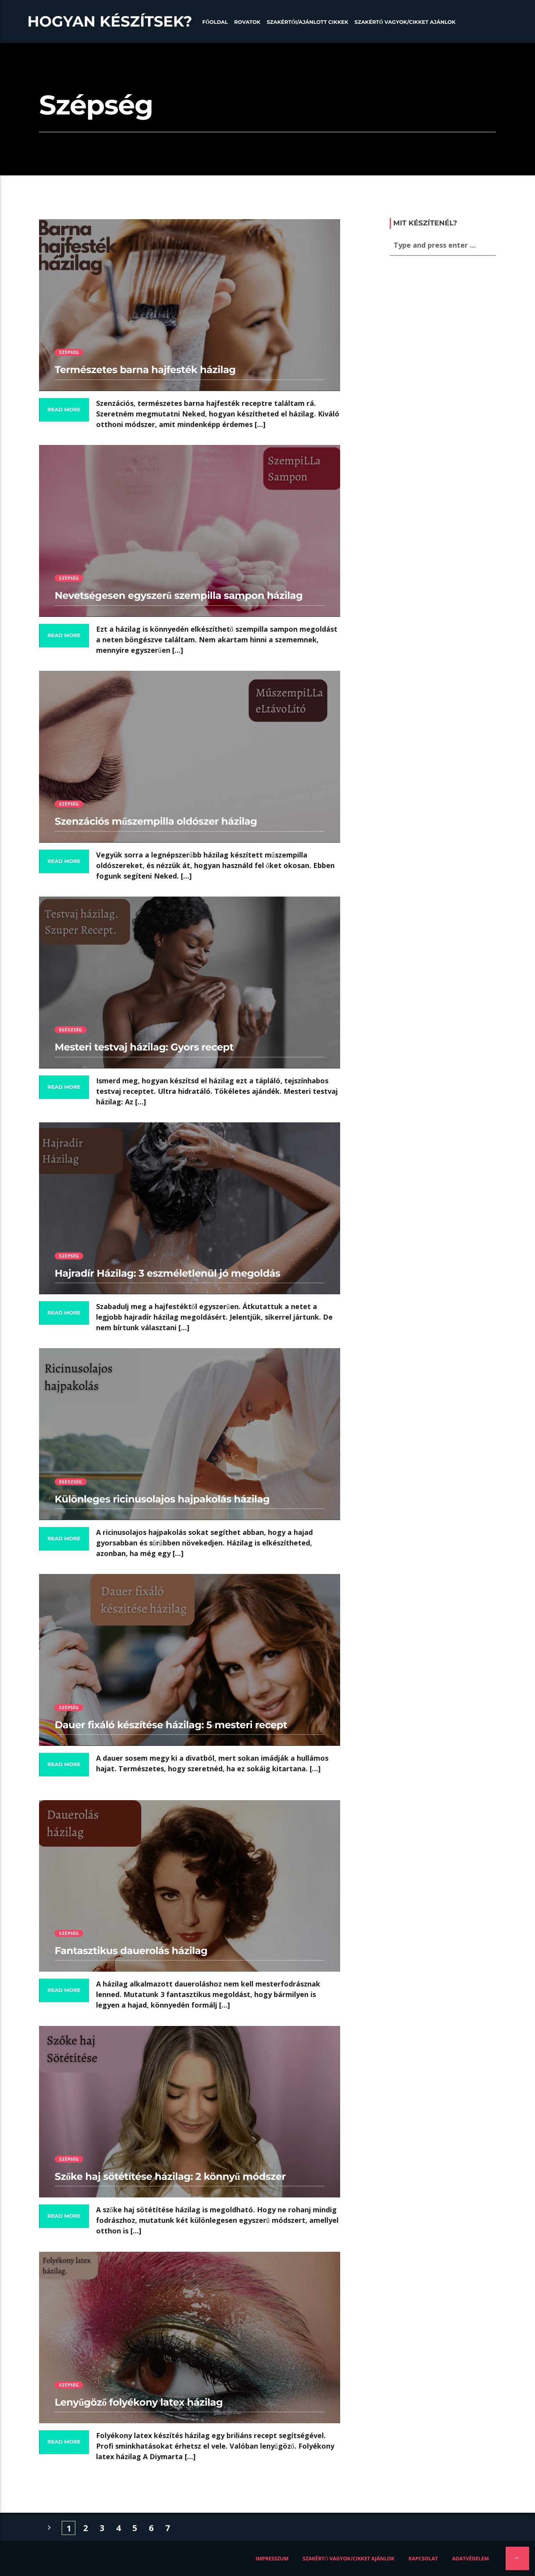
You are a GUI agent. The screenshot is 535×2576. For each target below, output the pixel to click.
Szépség (69, 352)
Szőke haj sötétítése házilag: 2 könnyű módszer (170, 2177)
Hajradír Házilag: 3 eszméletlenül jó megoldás (167, 1273)
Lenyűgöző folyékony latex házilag (139, 2402)
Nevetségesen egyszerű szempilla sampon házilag (179, 596)
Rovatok (247, 22)
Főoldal (215, 22)
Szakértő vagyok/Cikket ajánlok (405, 22)
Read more (64, 410)
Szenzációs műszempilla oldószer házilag (156, 821)
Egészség (70, 1030)
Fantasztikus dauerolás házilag (131, 1951)
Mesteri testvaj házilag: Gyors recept (144, 1047)
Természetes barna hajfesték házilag (145, 370)
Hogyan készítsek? (109, 21)
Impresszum (272, 2558)
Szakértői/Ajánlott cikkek (307, 22)
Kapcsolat (423, 2558)
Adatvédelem (470, 2558)
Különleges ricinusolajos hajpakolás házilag (162, 1499)
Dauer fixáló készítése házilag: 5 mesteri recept (171, 1725)
